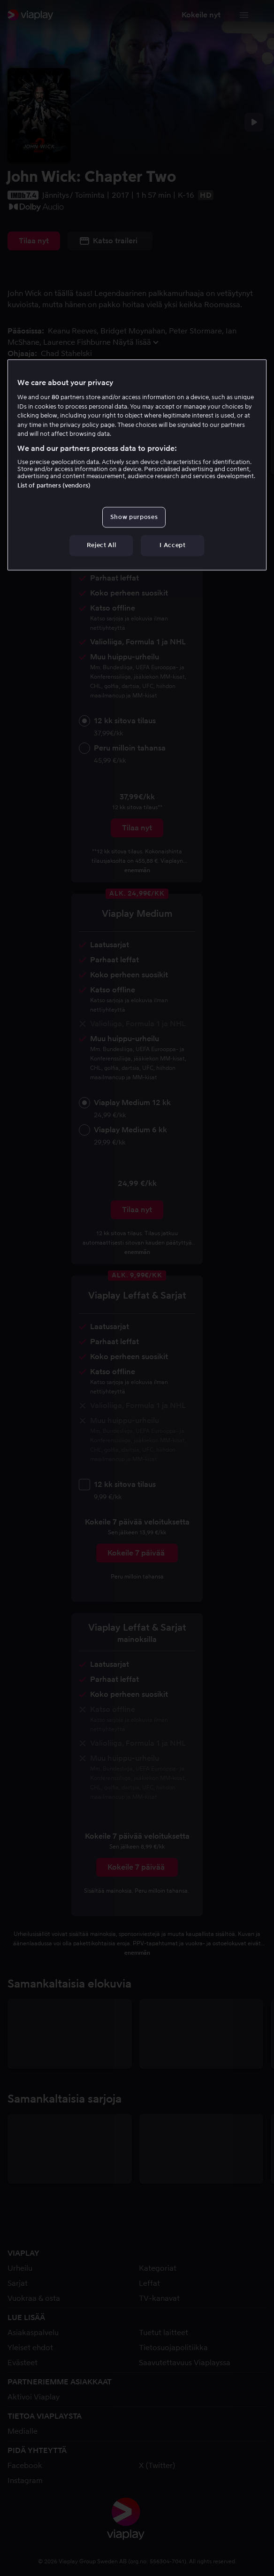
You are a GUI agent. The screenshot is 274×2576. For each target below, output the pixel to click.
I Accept (172, 545)
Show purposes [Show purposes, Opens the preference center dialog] (134, 517)
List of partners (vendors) (54, 485)
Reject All (101, 545)
